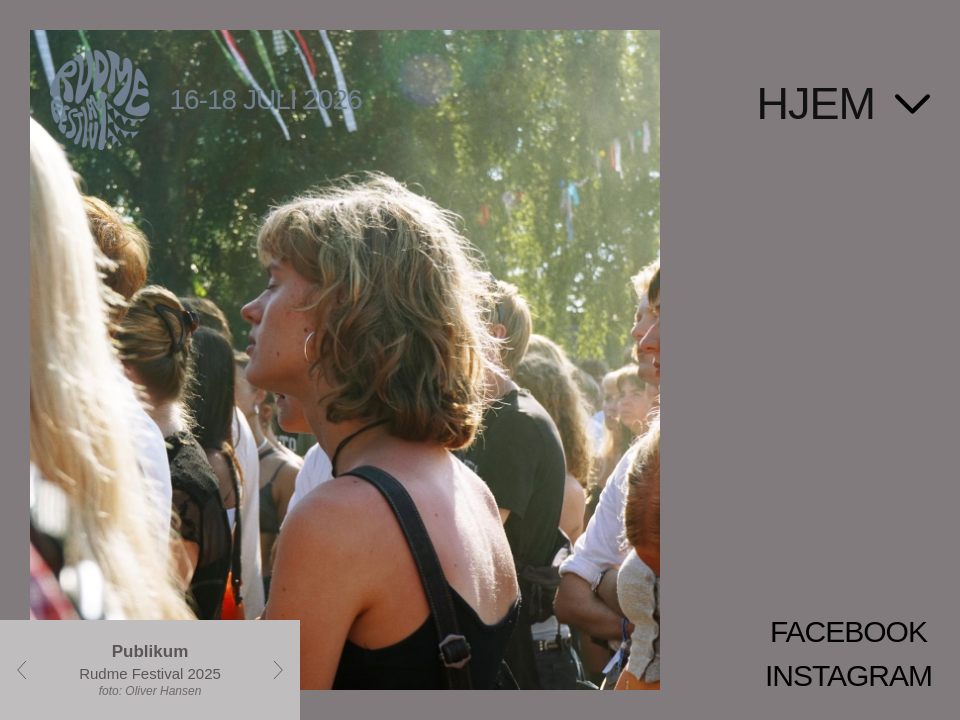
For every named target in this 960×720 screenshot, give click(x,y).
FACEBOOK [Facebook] (848, 631)
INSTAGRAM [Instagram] (848, 675)
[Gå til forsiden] (480, 77)
